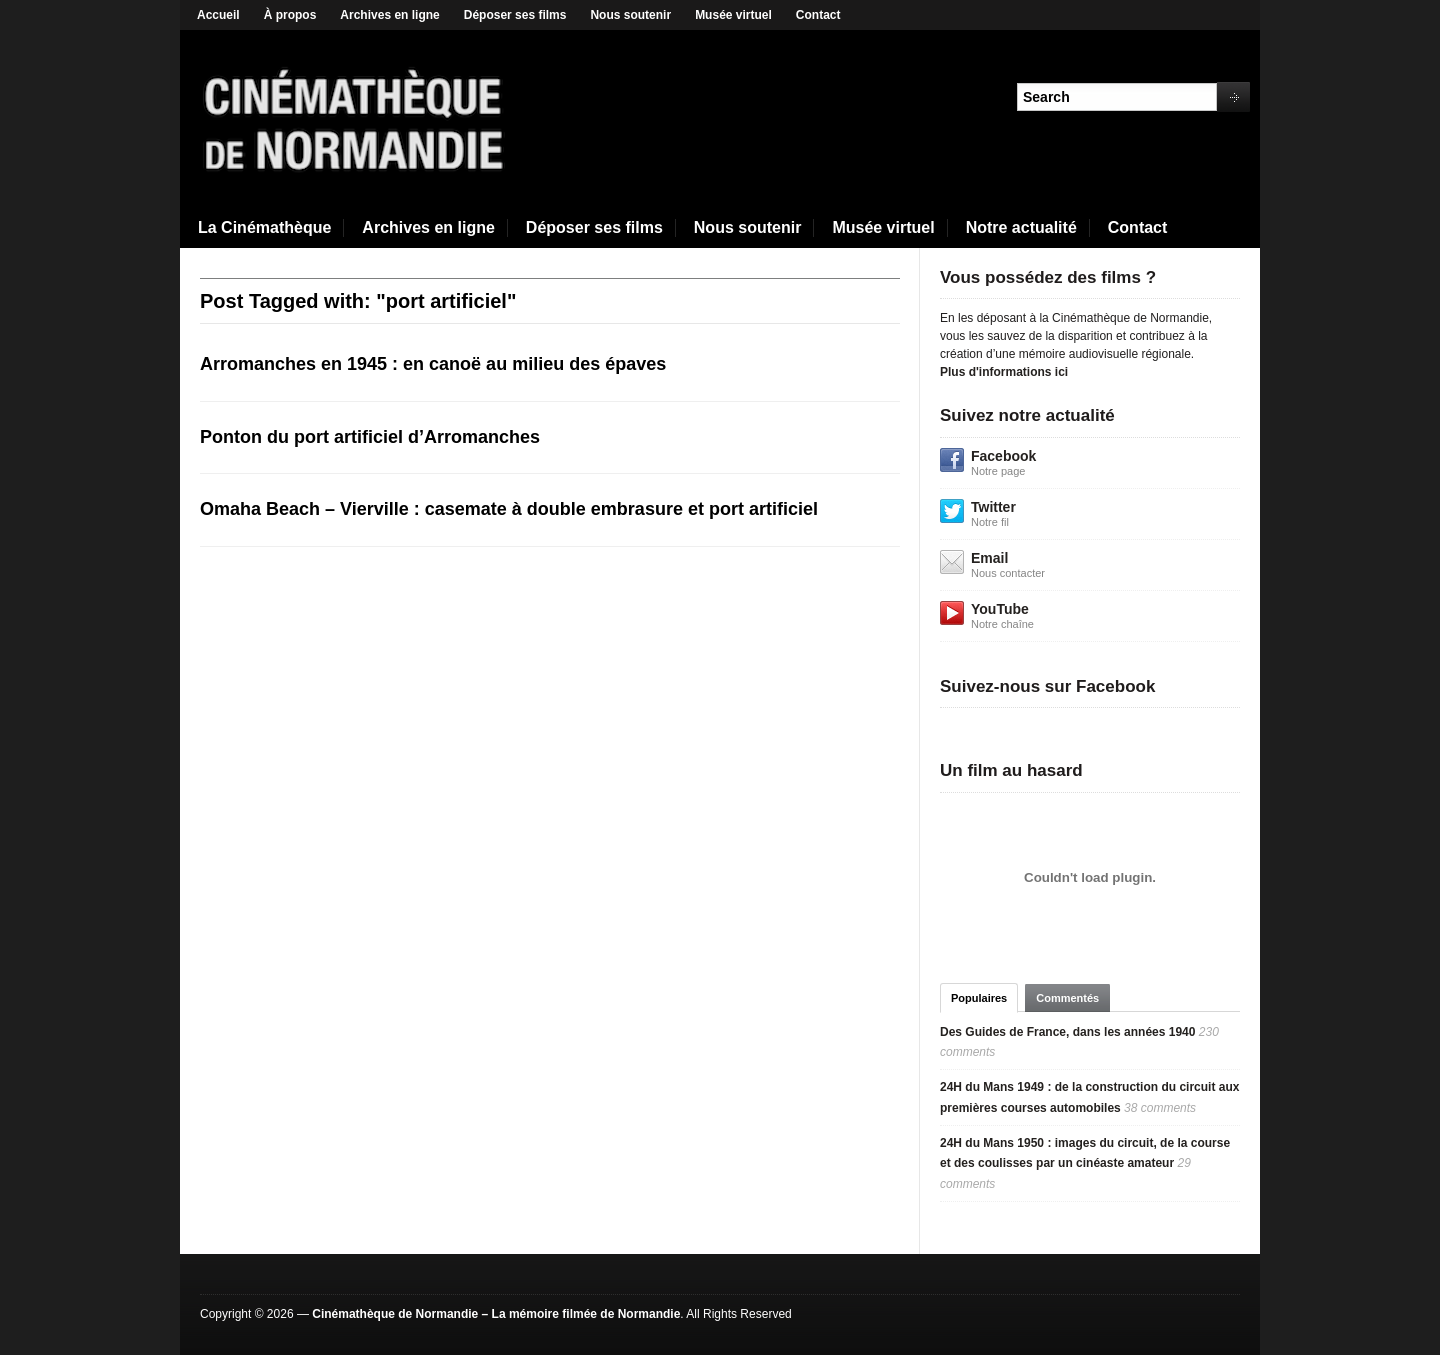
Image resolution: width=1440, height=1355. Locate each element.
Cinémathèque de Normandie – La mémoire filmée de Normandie (496, 1314)
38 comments (1160, 1108)
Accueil (218, 15)
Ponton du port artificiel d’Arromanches (370, 437)
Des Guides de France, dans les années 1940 (1067, 1032)
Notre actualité (1021, 227)
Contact (818, 15)
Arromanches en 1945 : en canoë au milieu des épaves (433, 364)
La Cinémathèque (264, 227)
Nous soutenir (630, 15)
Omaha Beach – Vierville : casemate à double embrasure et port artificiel (509, 509)
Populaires (979, 998)
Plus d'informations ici (1004, 372)
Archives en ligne (389, 15)
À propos (290, 15)
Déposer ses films (515, 15)
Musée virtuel (733, 15)
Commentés (1067, 998)
